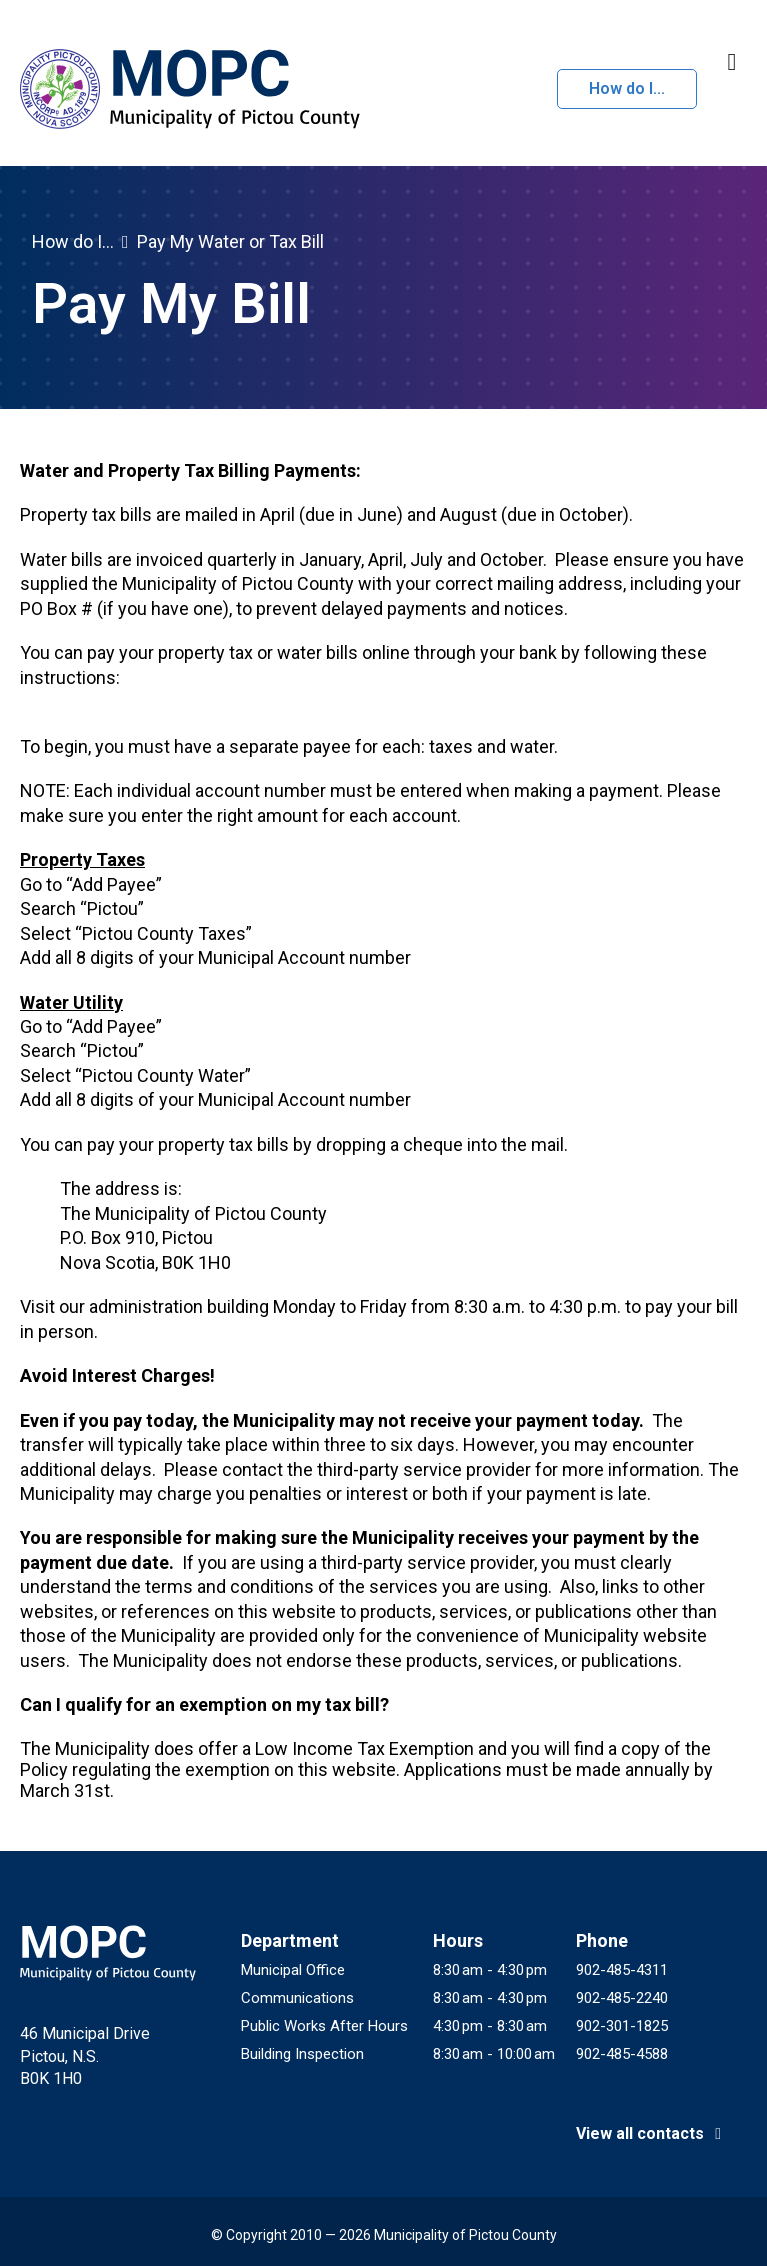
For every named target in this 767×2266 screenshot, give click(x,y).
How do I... (627, 88)
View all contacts (652, 2133)
